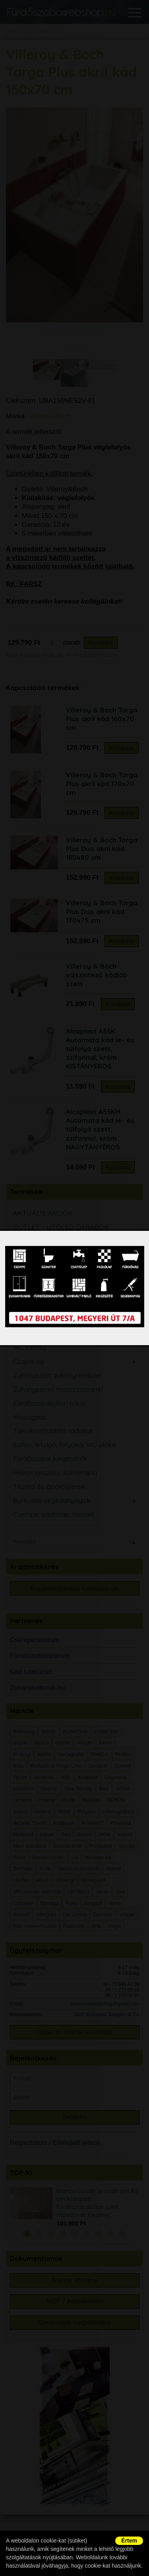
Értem (129, 2540)
